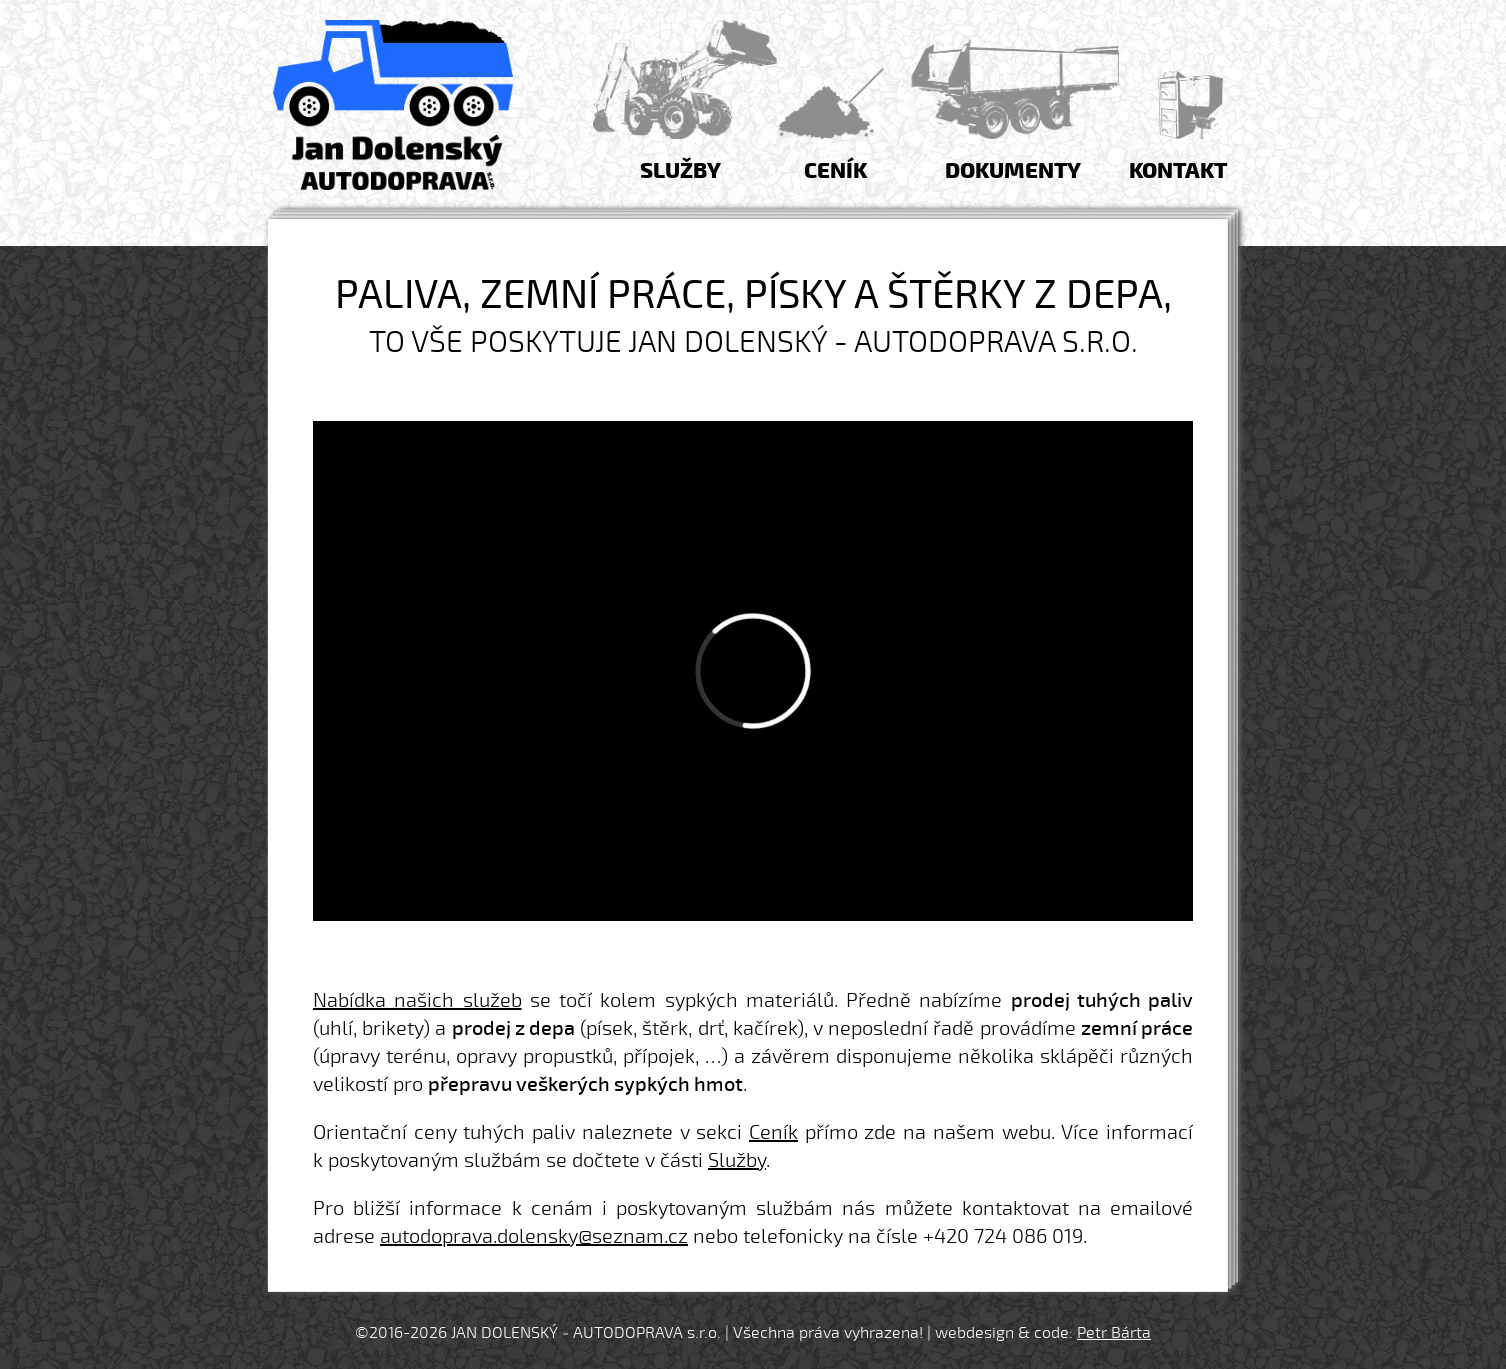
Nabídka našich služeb (417, 1000)
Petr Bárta (1114, 1333)
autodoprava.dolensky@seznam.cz (534, 1236)
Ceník (835, 171)
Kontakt (1178, 171)
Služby (680, 171)
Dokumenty (1013, 171)
